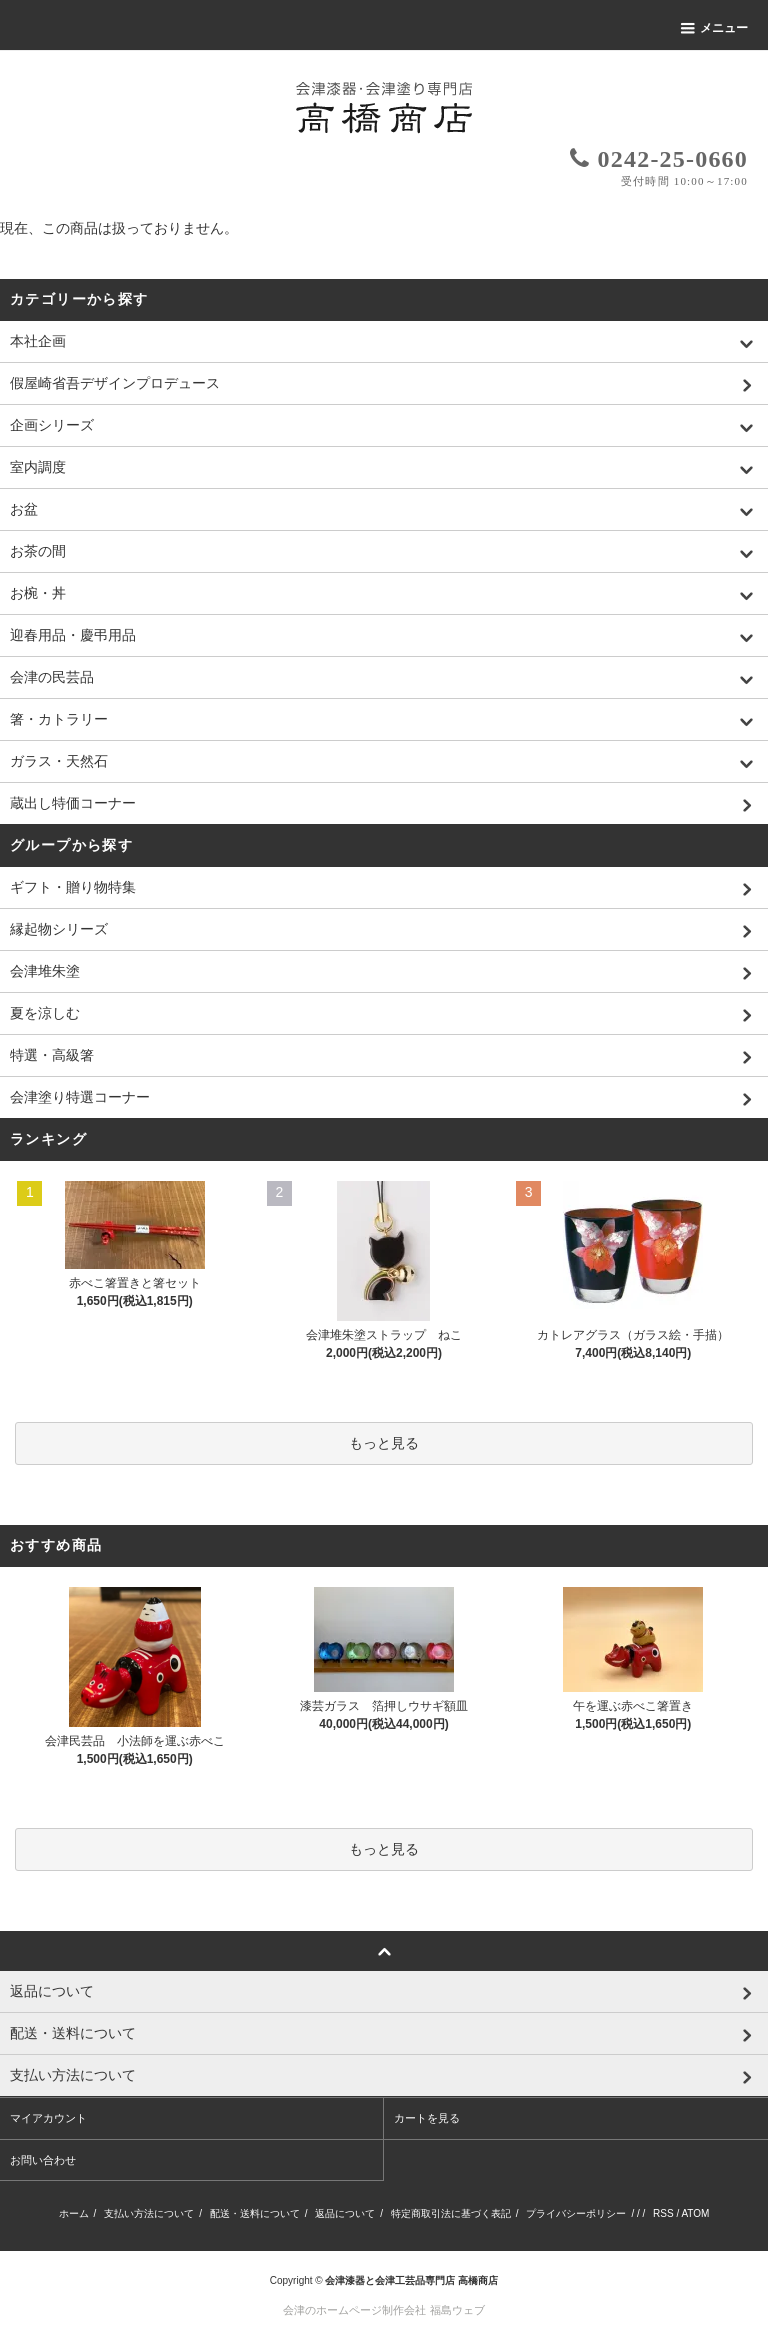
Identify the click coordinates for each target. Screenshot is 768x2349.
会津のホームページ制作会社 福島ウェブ (383, 2310)
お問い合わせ (43, 2160)
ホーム (74, 2213)
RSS (663, 2213)
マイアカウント (48, 2118)
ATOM (695, 2213)
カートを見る (427, 2118)
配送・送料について (255, 2213)
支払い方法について (149, 2213)
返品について (345, 2213)
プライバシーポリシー (576, 2213)
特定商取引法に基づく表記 (451, 2213)
